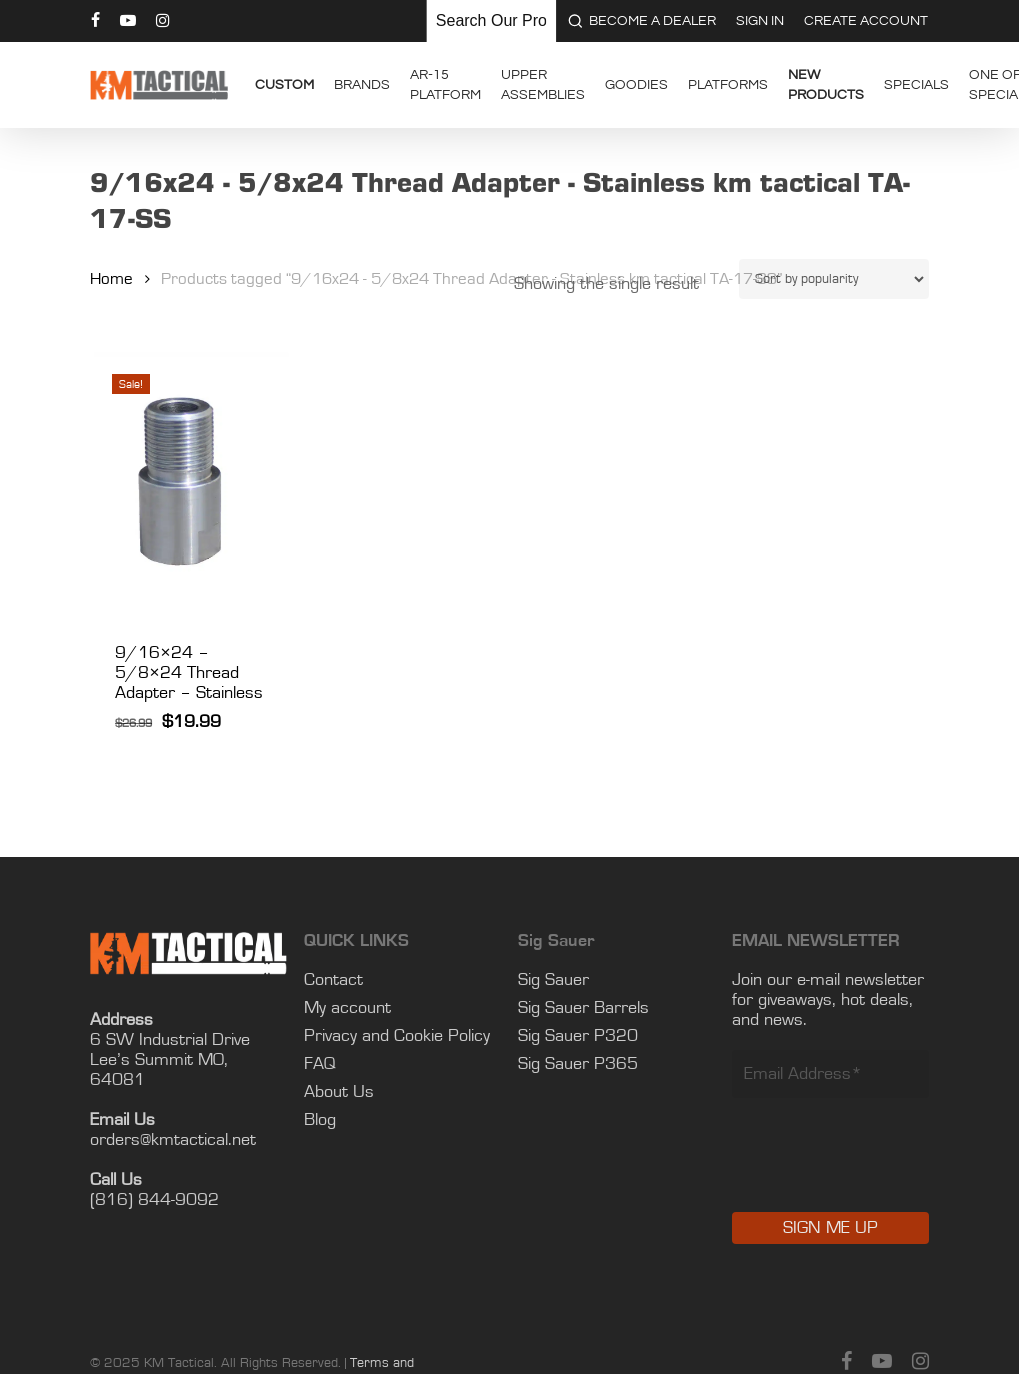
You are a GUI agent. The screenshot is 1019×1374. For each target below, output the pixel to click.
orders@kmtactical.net (173, 1140)
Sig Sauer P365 (578, 1064)
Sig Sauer (553, 980)
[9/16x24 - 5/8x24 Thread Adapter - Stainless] (189, 483)
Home (111, 279)
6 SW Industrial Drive (170, 1040)
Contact (333, 980)
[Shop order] (834, 279)
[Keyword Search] (491, 21)
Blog (320, 1120)
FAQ (320, 1064)
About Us (339, 1092)
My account (347, 1008)
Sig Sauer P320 (578, 1036)
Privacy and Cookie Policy (397, 1036)
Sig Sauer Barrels (583, 1008)
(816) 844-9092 (154, 1200)
